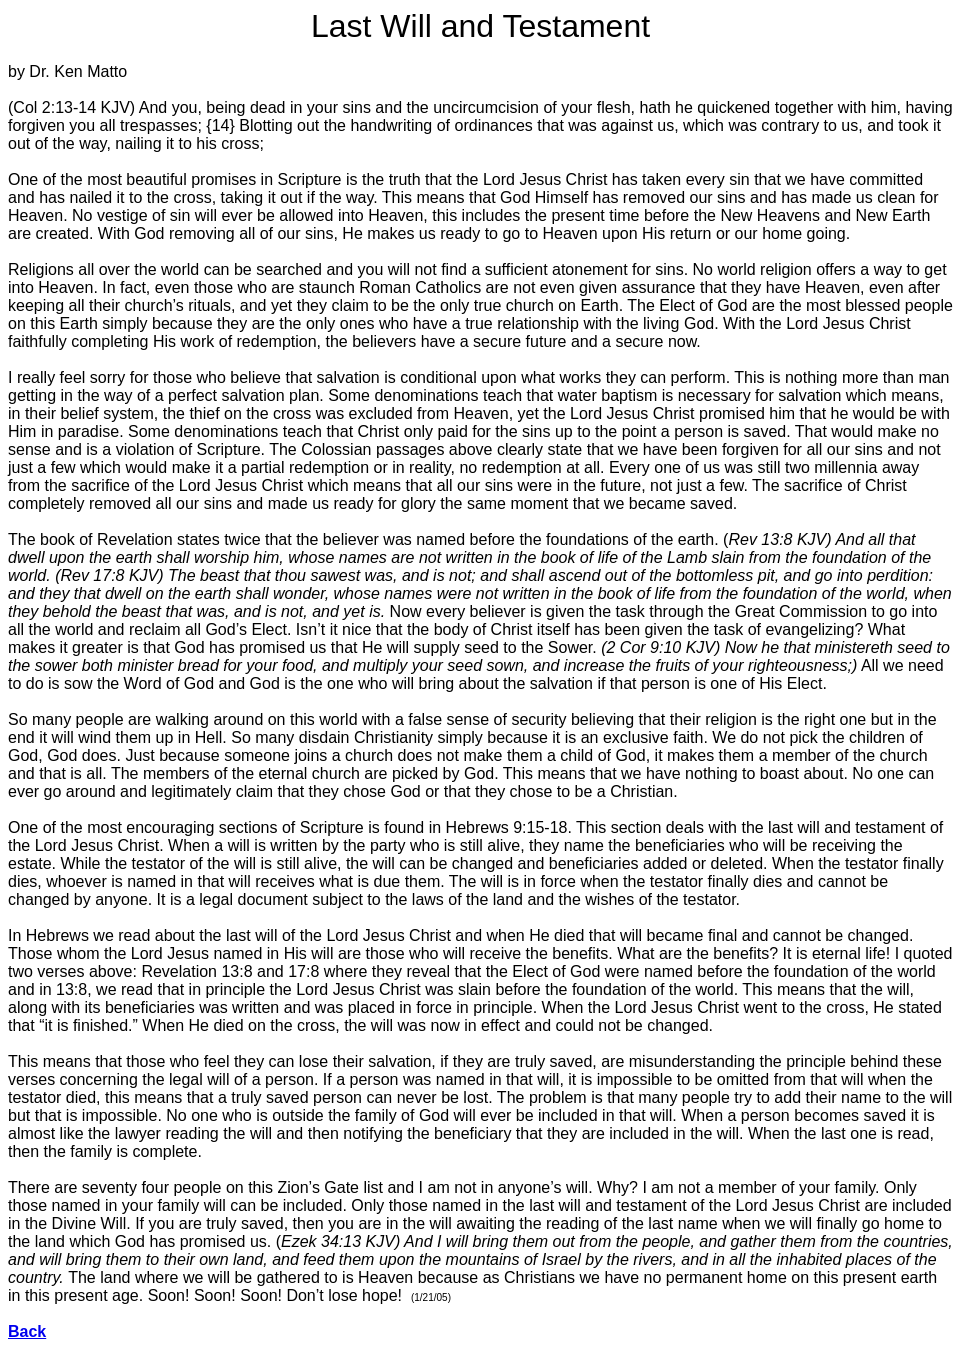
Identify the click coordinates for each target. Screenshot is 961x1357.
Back (27, 1331)
